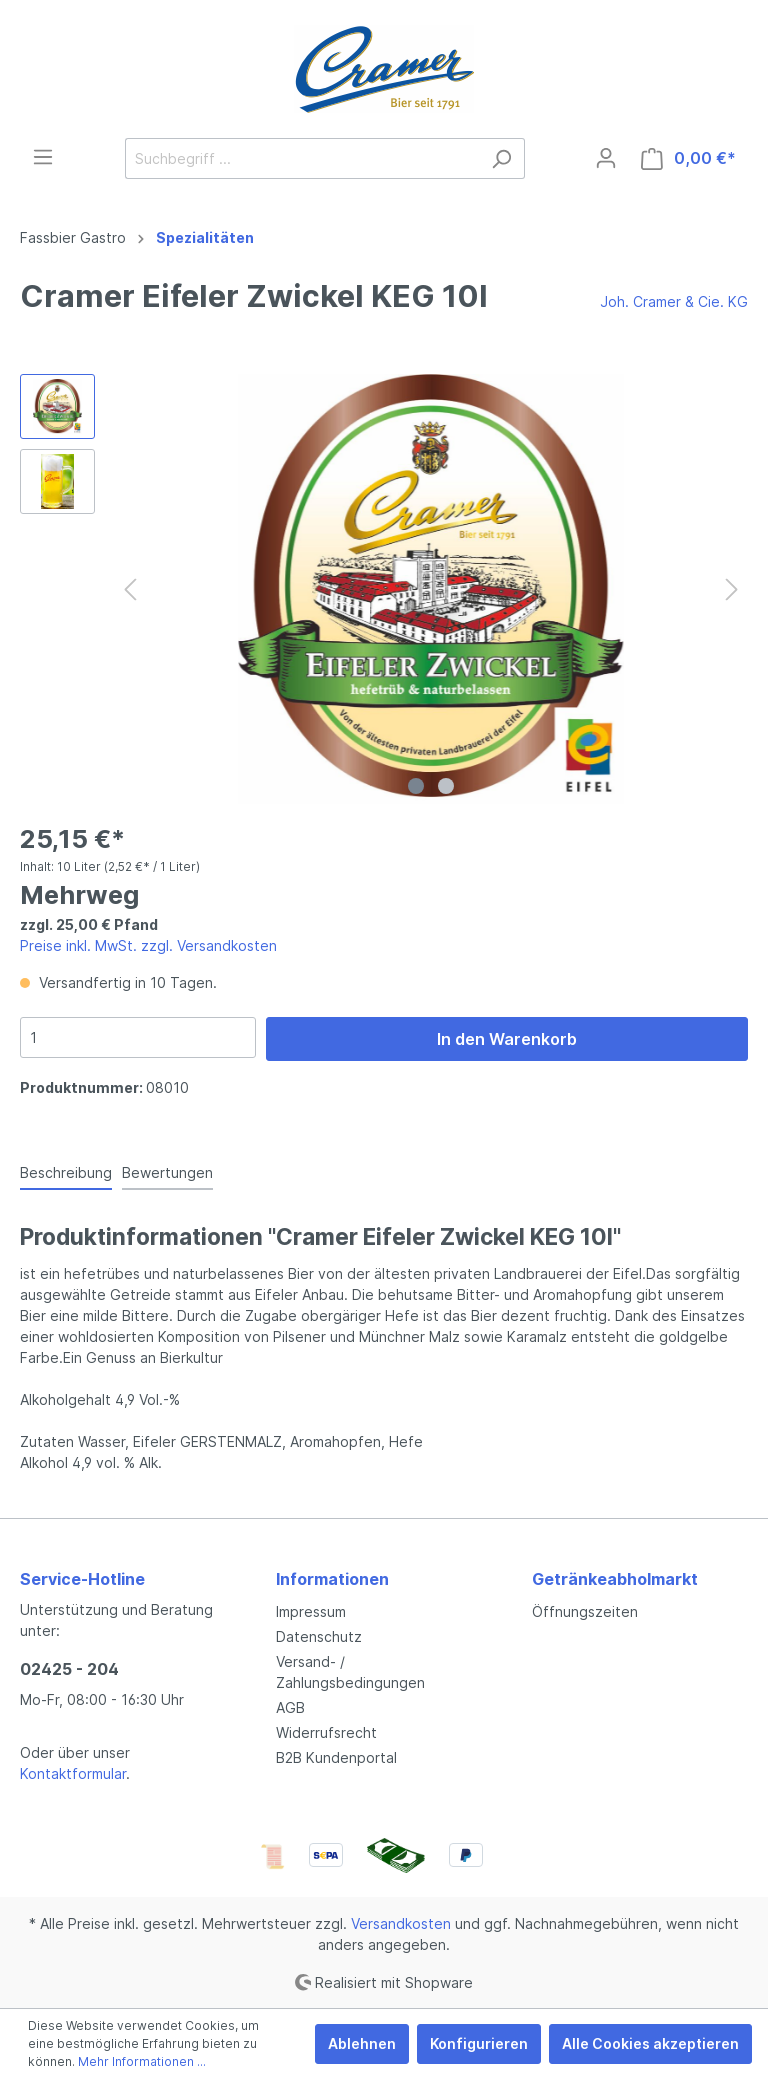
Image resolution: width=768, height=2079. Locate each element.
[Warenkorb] (688, 158)
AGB (290, 1707)
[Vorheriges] (130, 589)
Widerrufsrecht (326, 1732)
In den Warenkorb (507, 1039)
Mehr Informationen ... (142, 2061)
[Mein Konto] (606, 158)
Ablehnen (362, 2043)
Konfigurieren (479, 2043)
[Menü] (43, 157)
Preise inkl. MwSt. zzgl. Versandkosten (148, 945)
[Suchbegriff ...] (302, 158)
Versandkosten (401, 1923)
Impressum (311, 1611)
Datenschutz (319, 1636)
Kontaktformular (73, 1773)
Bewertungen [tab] (167, 1172)
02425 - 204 (69, 1669)
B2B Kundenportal (336, 1757)
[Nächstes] (732, 589)
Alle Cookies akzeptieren (650, 2043)
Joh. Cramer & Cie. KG (674, 301)
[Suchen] (501, 158)
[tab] (66, 1172)
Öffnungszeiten (585, 1611)
